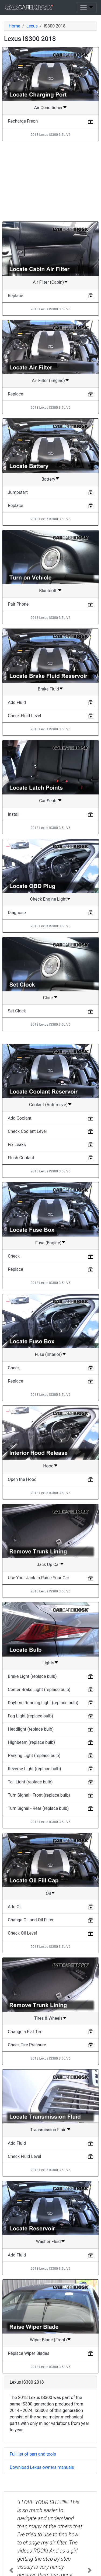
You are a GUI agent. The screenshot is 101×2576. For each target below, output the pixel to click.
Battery (48, 479)
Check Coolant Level (27, 1131)
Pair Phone (18, 604)
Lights (48, 1662)
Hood (48, 1465)
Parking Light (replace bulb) (34, 1755)
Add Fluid (17, 702)
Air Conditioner (48, 107)
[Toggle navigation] (86, 7)
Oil (48, 1893)
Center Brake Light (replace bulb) (39, 1689)
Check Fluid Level (24, 715)
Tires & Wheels (48, 2018)
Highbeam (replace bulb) (31, 1742)
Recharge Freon (23, 121)
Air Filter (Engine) (48, 380)
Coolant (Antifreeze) (48, 1104)
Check (14, 1256)
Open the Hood (22, 1479)
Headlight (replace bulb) (31, 1729)
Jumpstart (18, 492)
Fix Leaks (17, 1144)
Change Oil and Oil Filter (31, 1919)
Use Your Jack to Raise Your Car (38, 1577)
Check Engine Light (48, 899)
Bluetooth (48, 590)
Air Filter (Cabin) (48, 282)
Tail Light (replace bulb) (30, 1782)
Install (13, 814)
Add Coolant (20, 1118)
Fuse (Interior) (48, 1354)
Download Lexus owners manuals (42, 2467)
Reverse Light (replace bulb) (34, 1768)
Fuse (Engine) (48, 1242)
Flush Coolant (21, 1157)
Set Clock (17, 1010)
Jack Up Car (48, 1564)
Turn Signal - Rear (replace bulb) (38, 1808)
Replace (15, 295)
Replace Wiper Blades (28, 2353)
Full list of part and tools (33, 2454)
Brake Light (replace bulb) (32, 1676)
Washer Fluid (48, 2241)
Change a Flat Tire (25, 2031)
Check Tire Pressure (27, 2044)
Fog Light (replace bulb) (30, 1716)
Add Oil (15, 1906)
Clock (48, 997)
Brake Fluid (48, 689)
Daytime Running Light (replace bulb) (43, 1702)
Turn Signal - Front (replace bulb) (39, 1795)
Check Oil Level (22, 1933)
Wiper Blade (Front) (48, 2339)
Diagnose (17, 912)
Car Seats (48, 800)
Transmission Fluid (48, 2129)
